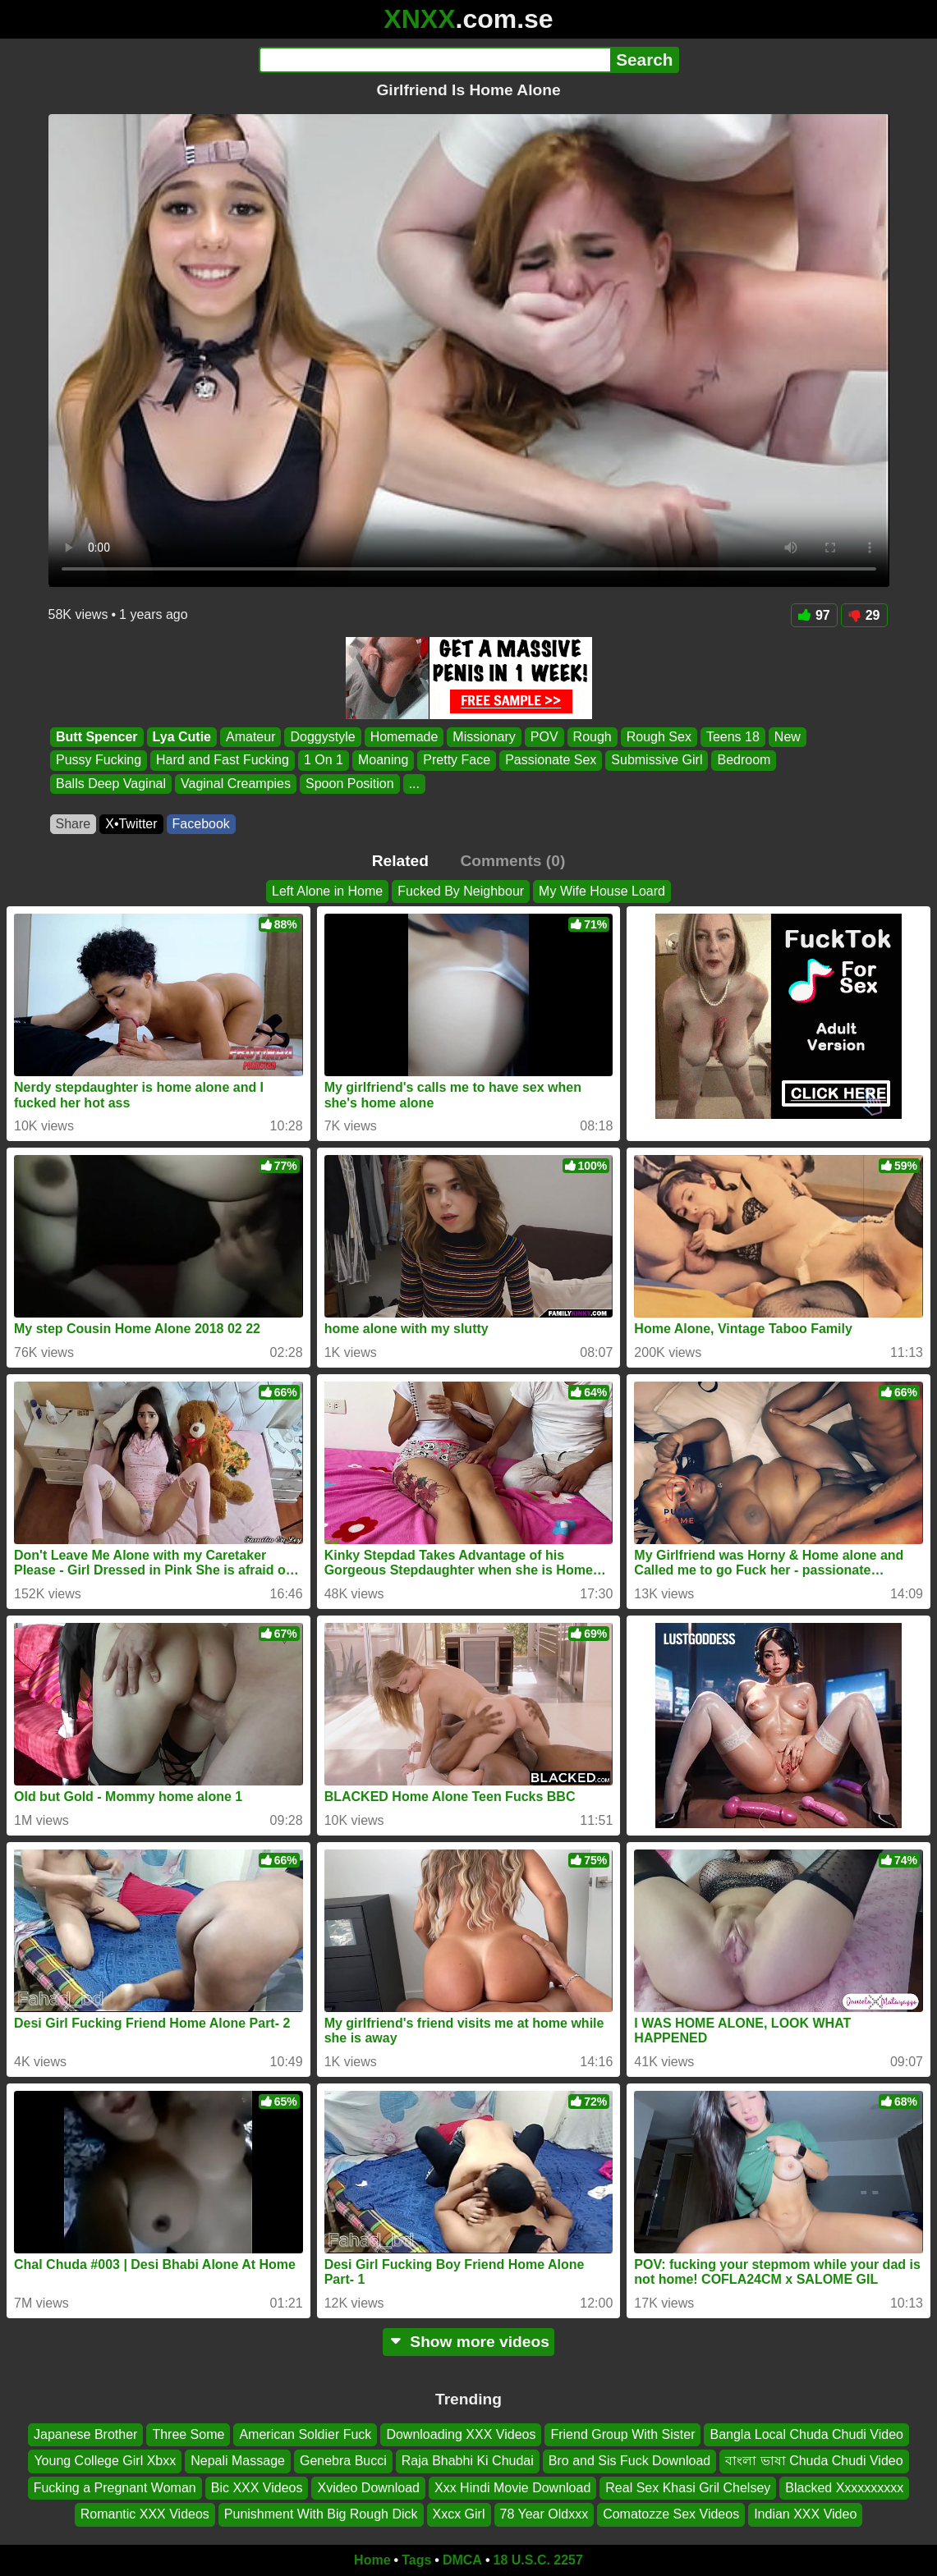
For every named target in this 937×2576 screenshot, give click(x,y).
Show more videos (468, 2341)
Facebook (201, 824)
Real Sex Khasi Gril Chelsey (687, 2488)
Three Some (188, 2434)
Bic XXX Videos (257, 2488)
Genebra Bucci (343, 2461)
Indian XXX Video (805, 2514)
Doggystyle (322, 737)
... (413, 784)
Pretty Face (456, 761)
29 (864, 615)
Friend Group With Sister (622, 2434)
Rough (591, 737)
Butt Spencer (97, 737)
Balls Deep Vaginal (111, 784)
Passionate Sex (550, 761)
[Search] (435, 60)
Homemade (404, 737)
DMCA (462, 2560)
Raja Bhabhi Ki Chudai (468, 2461)
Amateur (250, 737)
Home (372, 2560)
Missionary (483, 737)
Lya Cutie (181, 737)
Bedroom (743, 761)
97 (814, 615)
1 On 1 (322, 761)
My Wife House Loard (602, 891)
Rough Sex (658, 737)
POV (544, 737)
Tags (416, 2560)
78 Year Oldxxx (544, 2514)
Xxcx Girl (459, 2514)
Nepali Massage (238, 2461)
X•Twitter (131, 824)
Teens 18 (732, 737)
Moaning (382, 761)
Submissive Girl (656, 761)
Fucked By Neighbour (460, 891)
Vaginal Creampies (236, 784)
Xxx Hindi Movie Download (512, 2488)
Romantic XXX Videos (144, 2514)
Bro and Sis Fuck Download (629, 2461)
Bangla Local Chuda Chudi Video (806, 2434)
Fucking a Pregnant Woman (115, 2488)
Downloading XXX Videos (460, 2434)
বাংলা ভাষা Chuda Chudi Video (814, 2461)
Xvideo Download (368, 2488)
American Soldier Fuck (305, 2434)
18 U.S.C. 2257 (538, 2560)
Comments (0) (512, 860)
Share (73, 824)
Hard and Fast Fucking (222, 761)
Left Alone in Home (327, 891)
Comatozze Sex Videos (671, 2514)
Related (400, 860)
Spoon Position (349, 784)
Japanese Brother (85, 2434)
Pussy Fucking (98, 761)
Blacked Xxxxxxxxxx (844, 2488)
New (787, 737)
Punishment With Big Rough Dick (321, 2514)
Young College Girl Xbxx (105, 2461)
